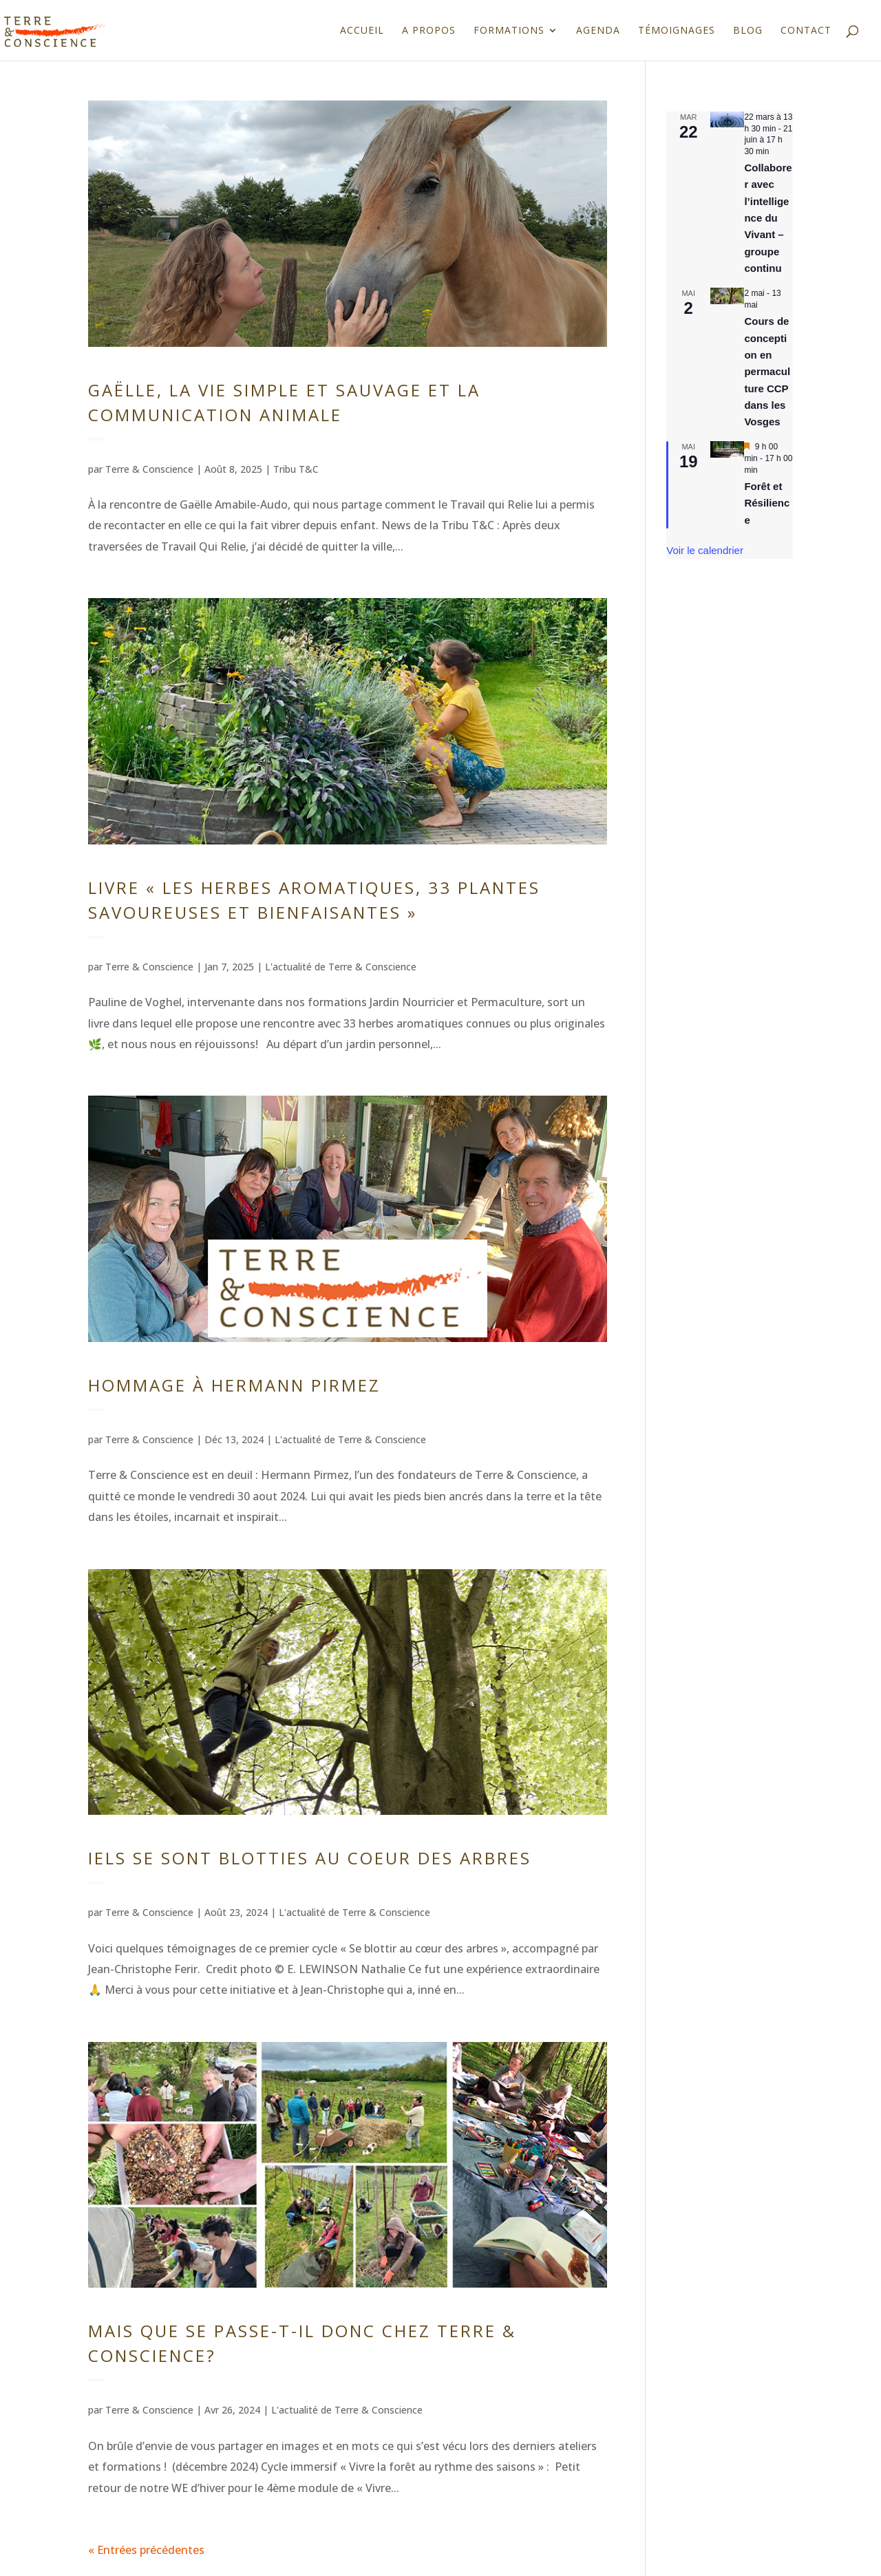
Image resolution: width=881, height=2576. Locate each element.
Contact (806, 30)
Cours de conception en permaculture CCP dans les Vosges (767, 371)
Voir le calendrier (704, 550)
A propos (429, 30)
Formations (509, 30)
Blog (748, 30)
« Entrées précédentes (146, 2549)
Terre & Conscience (149, 469)
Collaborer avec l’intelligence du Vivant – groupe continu (768, 218)
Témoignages (676, 30)
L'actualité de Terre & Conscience (340, 966)
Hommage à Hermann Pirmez (234, 1385)
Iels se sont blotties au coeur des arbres (309, 1857)
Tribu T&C (296, 469)
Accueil (362, 30)
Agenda (598, 30)
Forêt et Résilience (766, 503)
